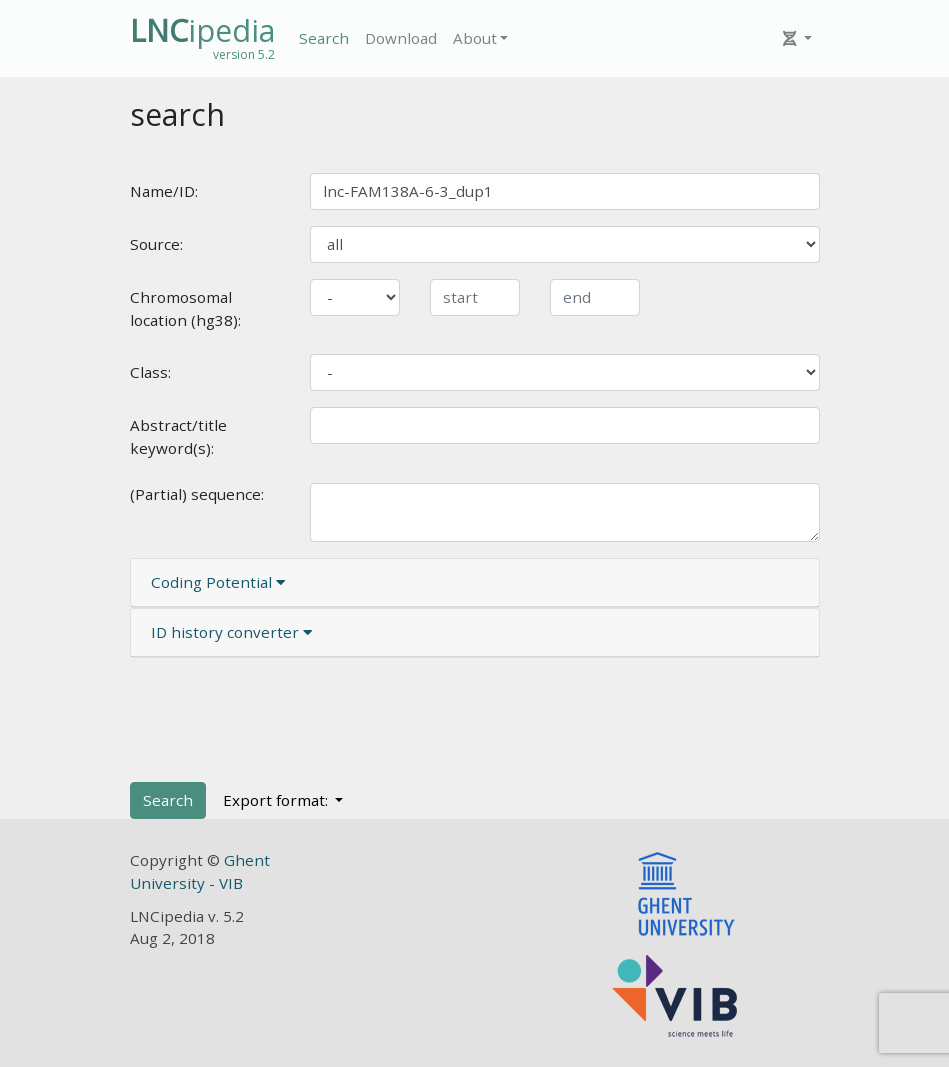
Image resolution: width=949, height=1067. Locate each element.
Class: (150, 372)
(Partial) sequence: (197, 494)
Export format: (277, 800)
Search (324, 38)
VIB (231, 883)
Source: (156, 244)
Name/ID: (164, 191)
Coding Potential (218, 582)
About (475, 38)
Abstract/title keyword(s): (178, 436)
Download (401, 38)
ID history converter (232, 632)
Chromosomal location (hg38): (185, 308)
